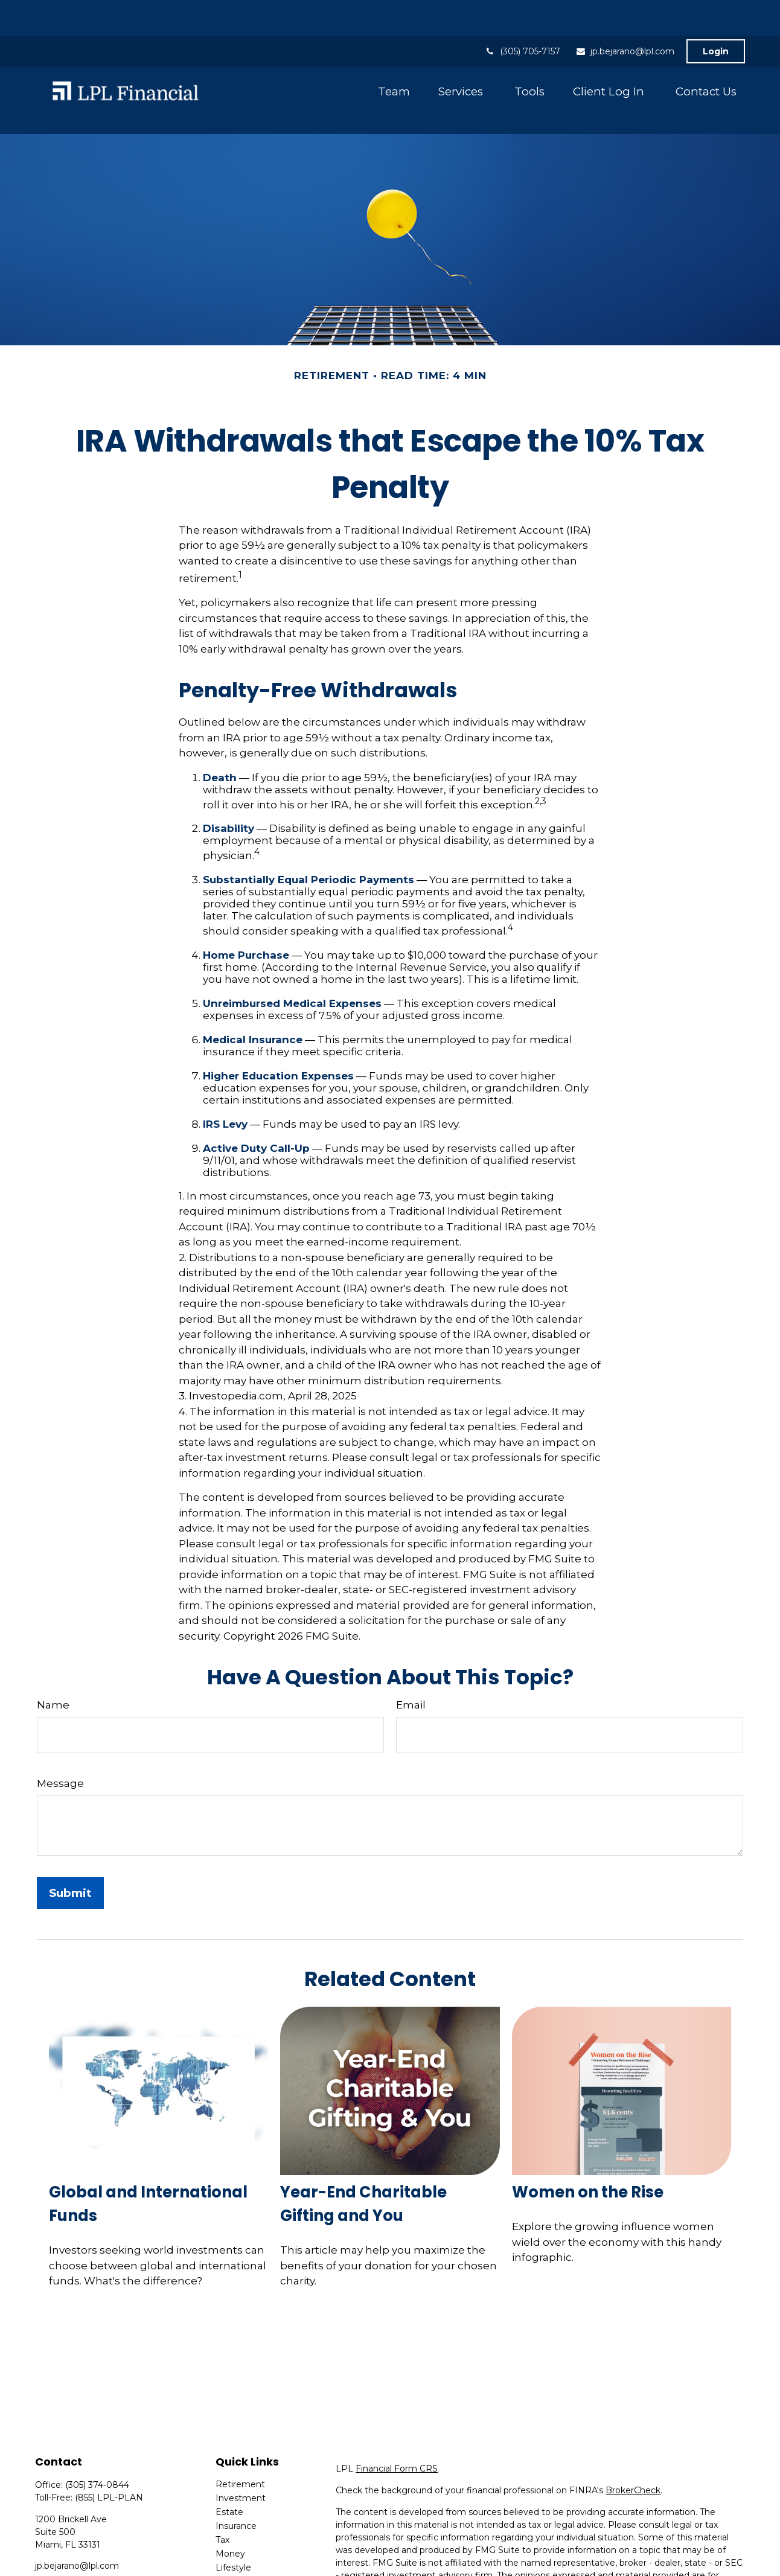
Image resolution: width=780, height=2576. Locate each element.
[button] (394, 55)
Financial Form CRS (397, 2414)
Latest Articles (246, 2527)
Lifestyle (233, 2513)
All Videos (236, 2541)
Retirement (240, 2429)
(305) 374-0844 (97, 2430)
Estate (229, 2457)
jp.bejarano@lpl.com (624, 15)
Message (60, 1729)
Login (716, 15)
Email (411, 1650)
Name (53, 1650)
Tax (222, 2485)
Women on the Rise (587, 2138)
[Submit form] (70, 1839)
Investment (241, 2443)
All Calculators (244, 2554)
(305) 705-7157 (522, 15)
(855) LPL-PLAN (109, 2443)
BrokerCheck (633, 2436)
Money (230, 2499)
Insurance (236, 2471)
